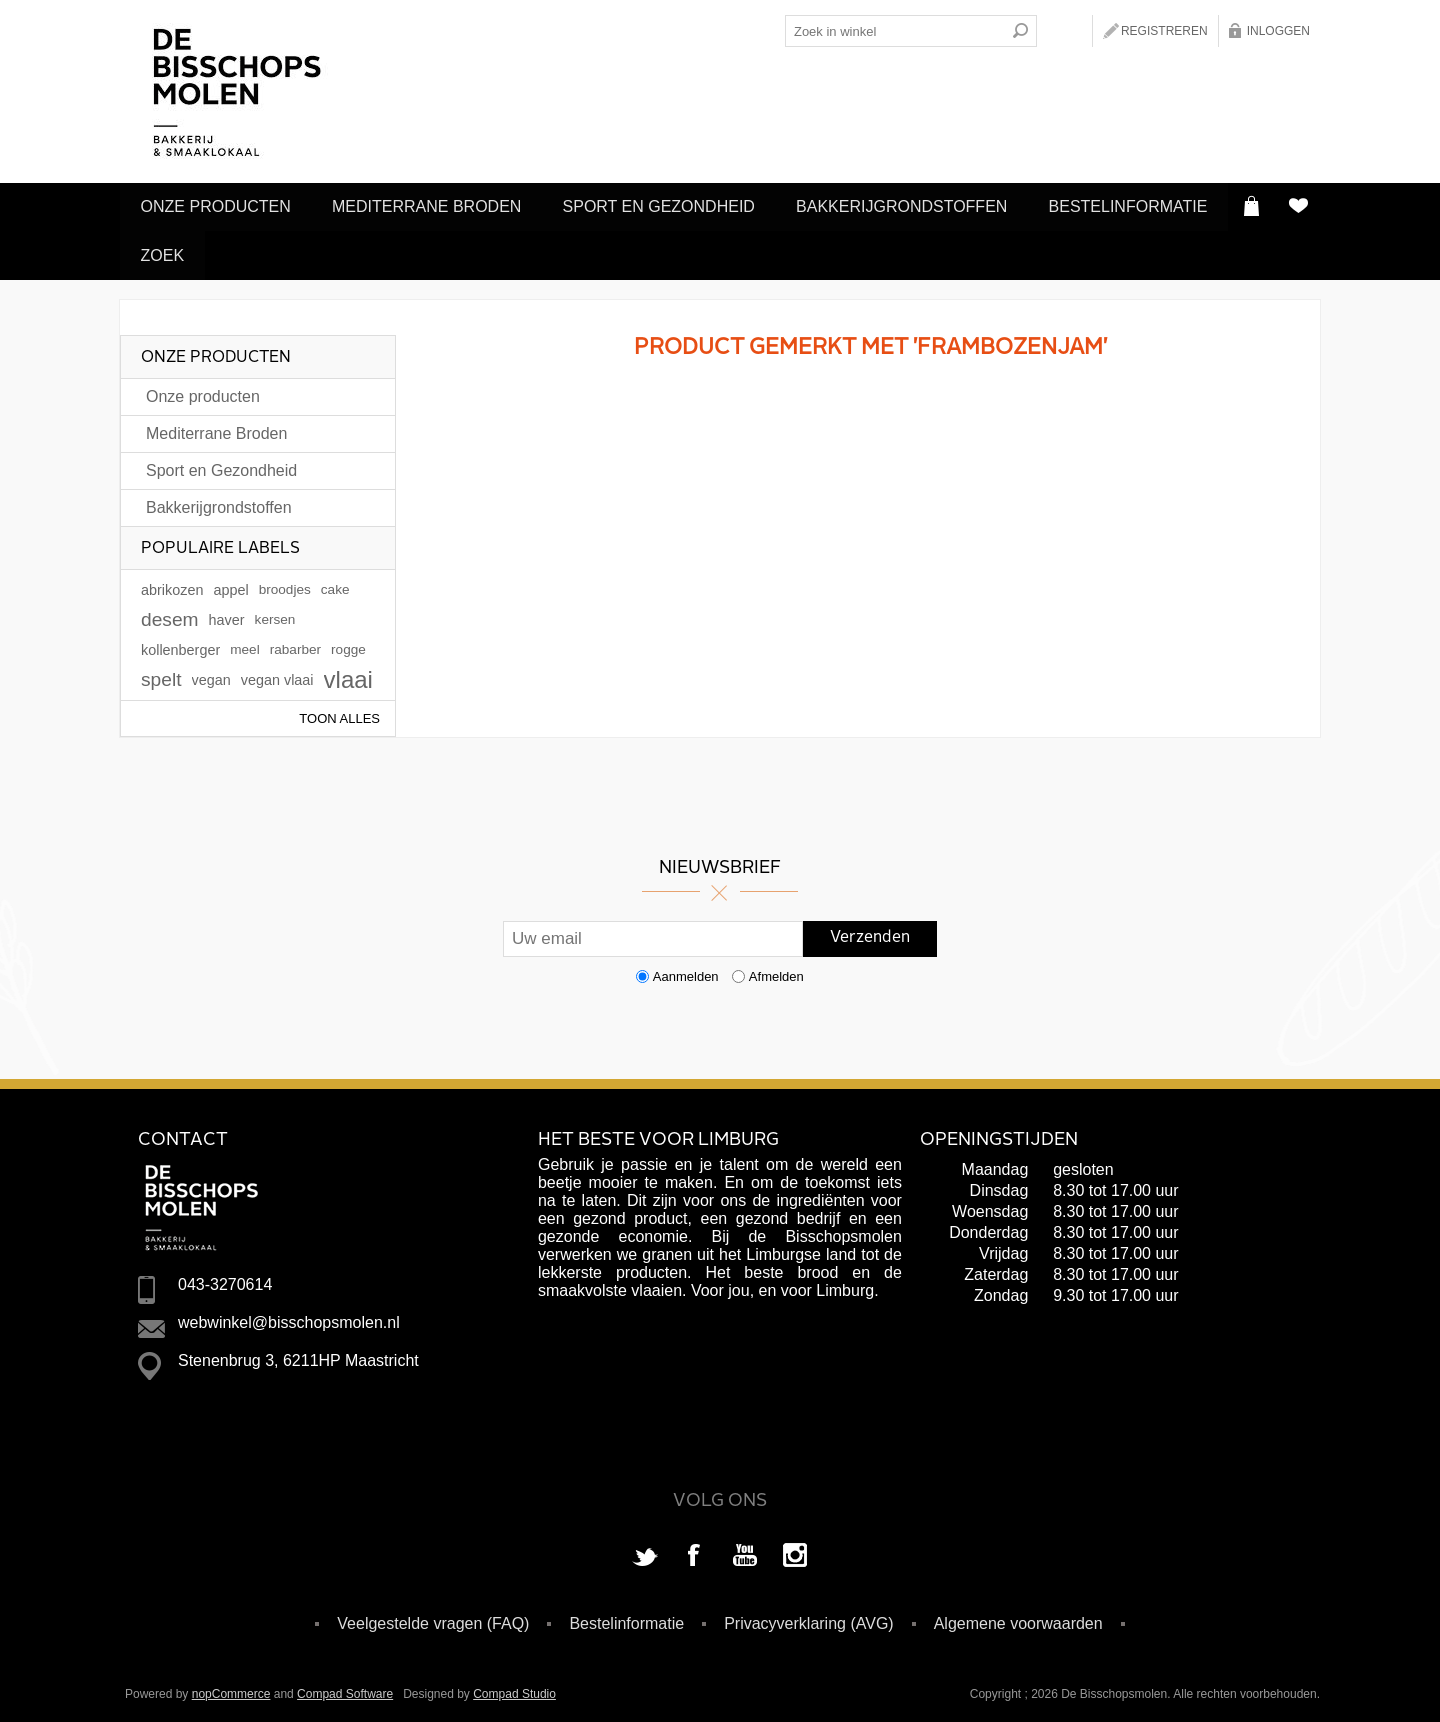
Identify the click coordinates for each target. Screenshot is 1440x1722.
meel (244, 642)
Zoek (373, 250)
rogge (348, 642)
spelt (161, 672)
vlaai (348, 672)
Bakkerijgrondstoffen (925, 205)
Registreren (1164, 31)
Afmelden (776, 969)
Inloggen (1278, 31)
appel (230, 583)
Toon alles (339, 711)
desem (170, 612)
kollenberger (180, 643)
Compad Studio (514, 1687)
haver (227, 613)
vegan (211, 673)
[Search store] (895, 31)
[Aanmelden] (653, 932)
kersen (275, 612)
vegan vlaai (277, 673)
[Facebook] (695, 1550)
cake (335, 582)
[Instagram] (795, 1550)
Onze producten (219, 205)
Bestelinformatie (223, 250)
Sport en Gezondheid (676, 205)
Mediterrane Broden (436, 205)
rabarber (295, 642)
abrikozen (172, 583)
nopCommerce (231, 1687)
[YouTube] (745, 1550)
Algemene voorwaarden (1018, 1616)
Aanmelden (686, 969)
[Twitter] (645, 1550)
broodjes (285, 582)
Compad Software (345, 1687)
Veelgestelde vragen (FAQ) (433, 1616)
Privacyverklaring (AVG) (809, 1616)
